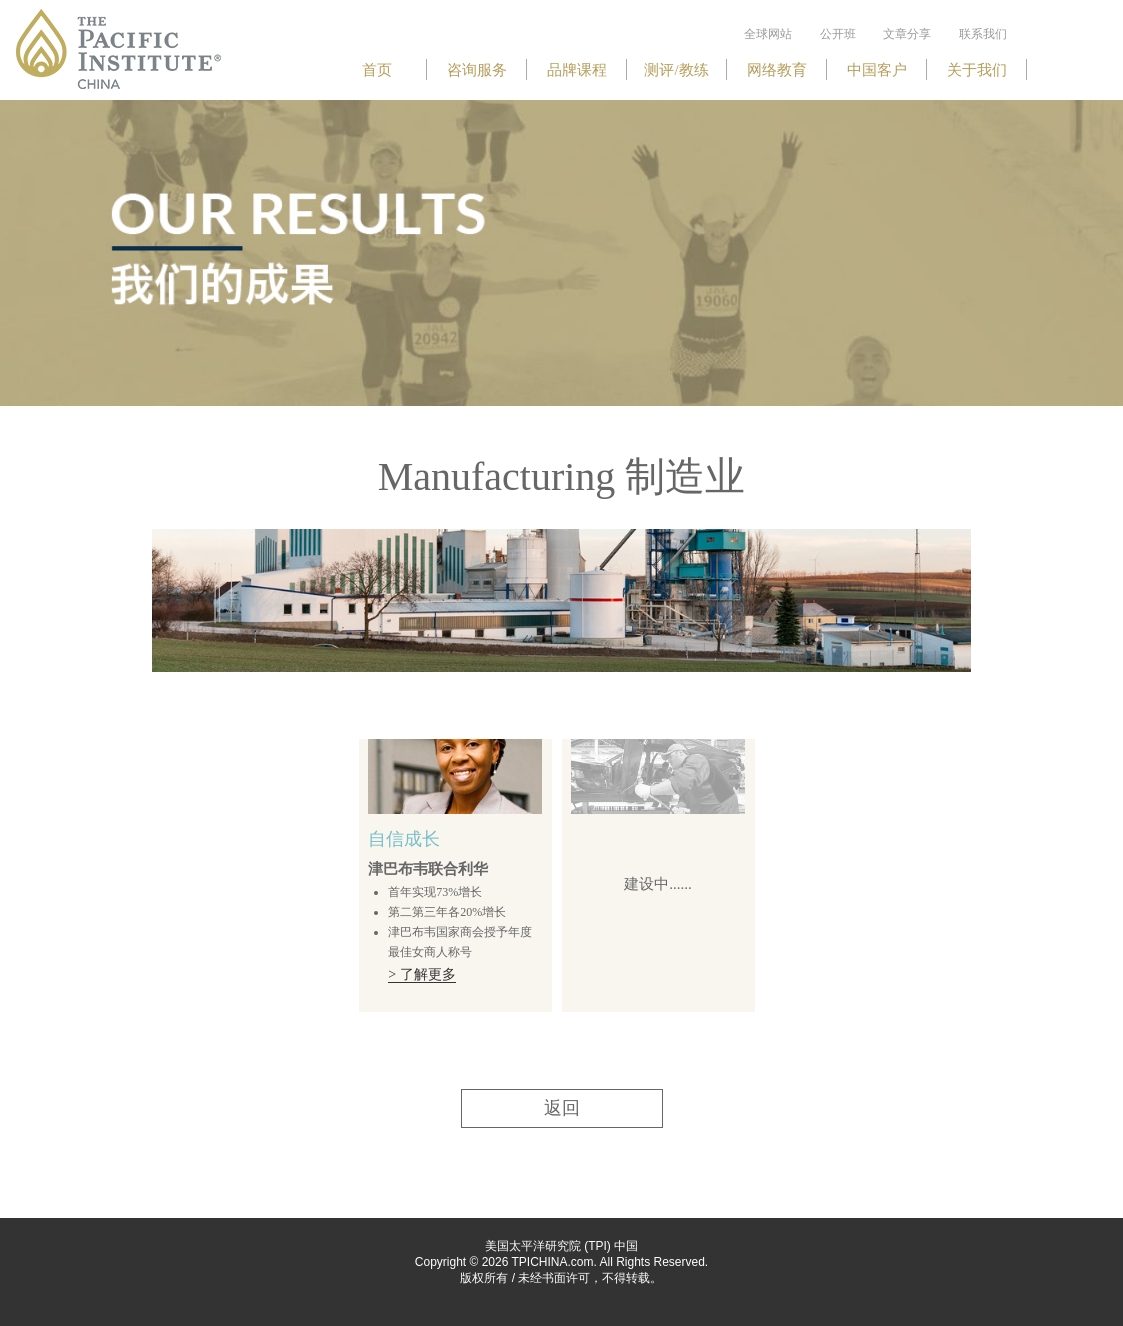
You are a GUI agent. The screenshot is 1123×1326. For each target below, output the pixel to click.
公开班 (838, 34)
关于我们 (977, 70)
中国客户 (877, 70)
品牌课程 (577, 70)
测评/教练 (676, 70)
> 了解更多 (421, 974)
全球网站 (768, 34)
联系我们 (983, 34)
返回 (562, 1108)
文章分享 (907, 34)
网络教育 (777, 70)
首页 (377, 70)
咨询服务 (477, 70)
